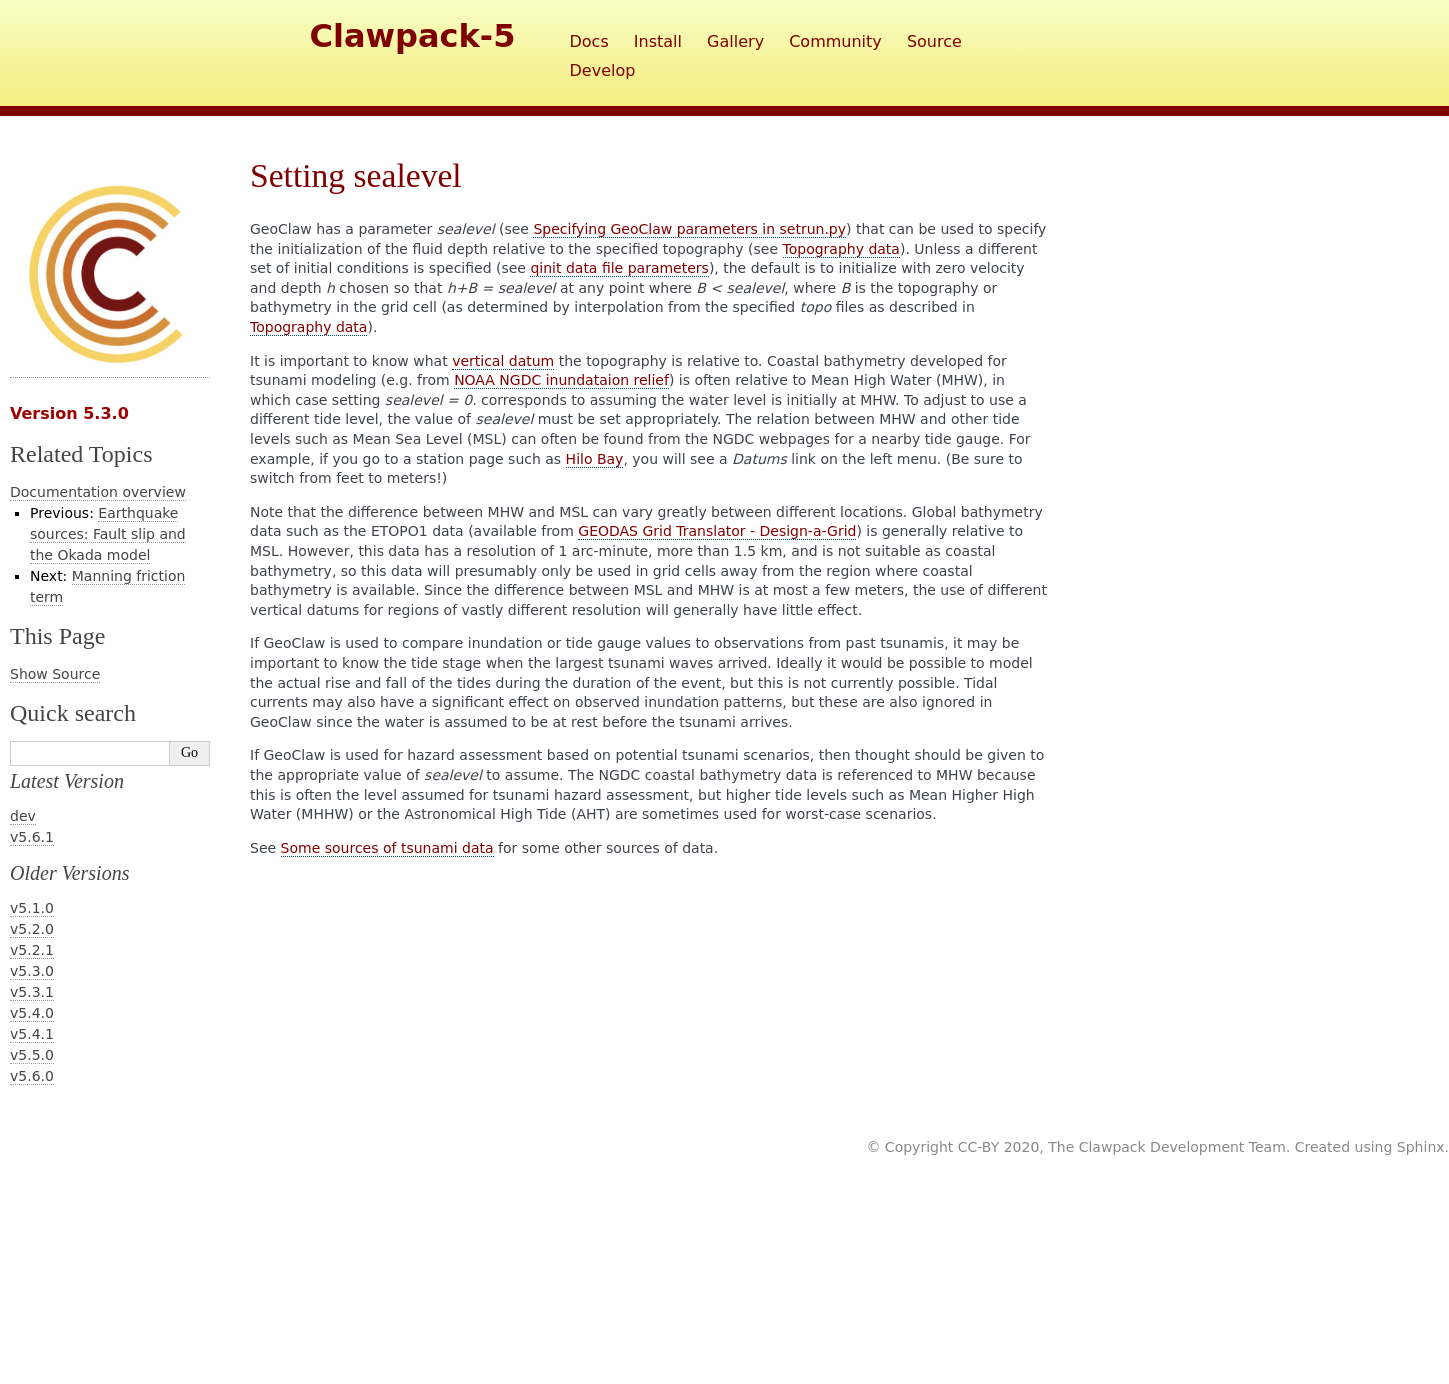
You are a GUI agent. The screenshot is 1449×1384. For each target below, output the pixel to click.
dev (23, 816)
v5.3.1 (32, 992)
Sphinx (1421, 1147)
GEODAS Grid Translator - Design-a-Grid (717, 531)
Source (934, 41)
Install (658, 41)
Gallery (735, 41)
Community (835, 41)
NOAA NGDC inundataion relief (561, 380)
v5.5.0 (32, 1055)
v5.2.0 (32, 929)
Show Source (55, 674)
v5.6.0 (32, 1076)
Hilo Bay (595, 459)
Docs (589, 41)
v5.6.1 (32, 837)
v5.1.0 (32, 908)
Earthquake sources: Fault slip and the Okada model (108, 534)
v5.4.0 (32, 1013)
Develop (603, 70)
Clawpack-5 (413, 36)
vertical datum (503, 361)
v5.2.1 (32, 950)
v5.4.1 (32, 1034)
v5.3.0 (32, 971)
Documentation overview (98, 492)
